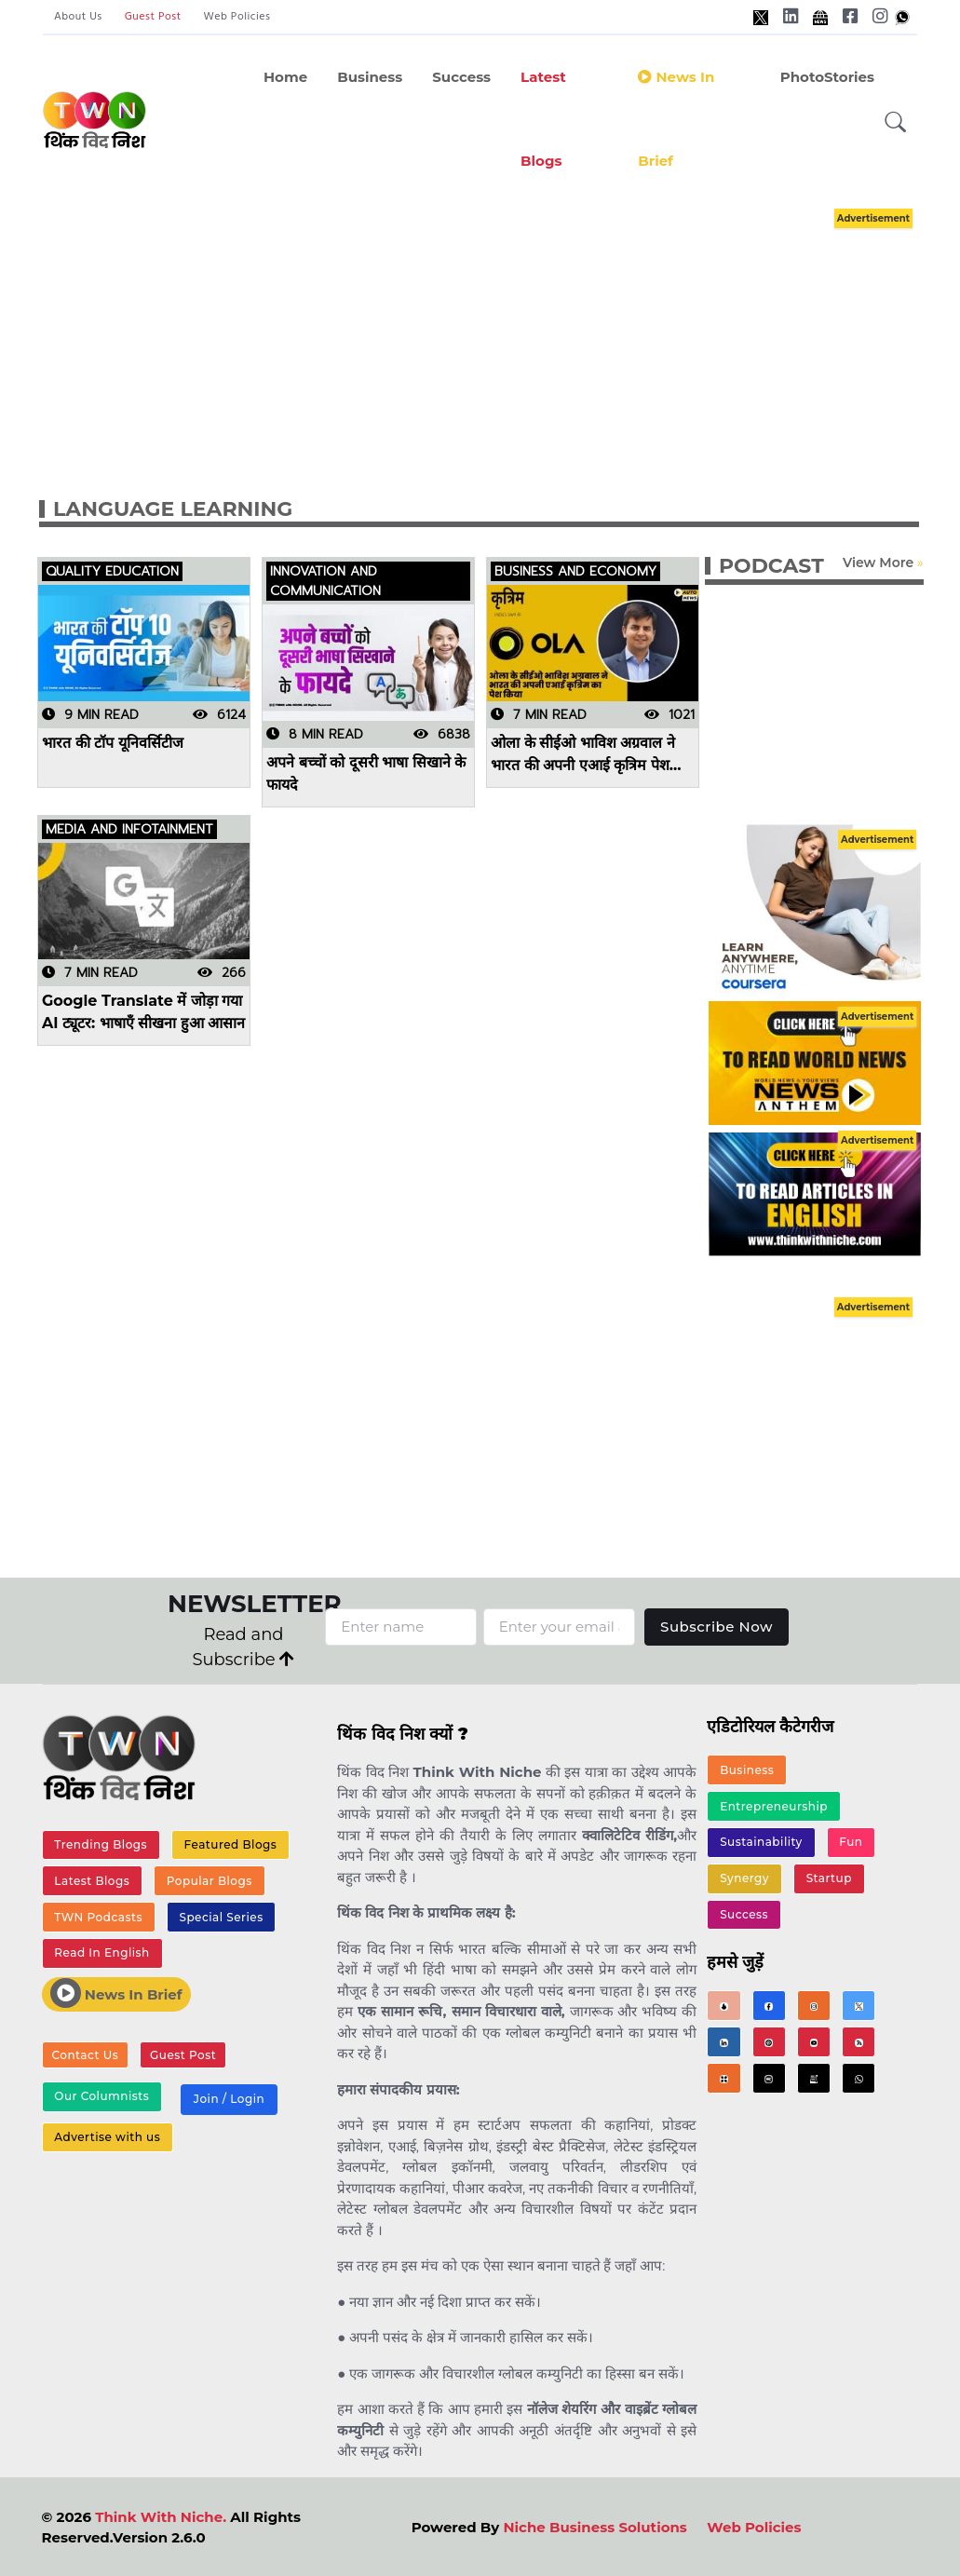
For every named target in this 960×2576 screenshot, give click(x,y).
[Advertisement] (498, 333)
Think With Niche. (160, 2517)
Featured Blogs (230, 1844)
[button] (895, 122)
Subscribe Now (716, 1626)
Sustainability (761, 1842)
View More (878, 562)
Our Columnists (101, 2096)
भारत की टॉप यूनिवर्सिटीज (112, 743)
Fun (850, 1842)
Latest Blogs (543, 118)
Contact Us (85, 2055)
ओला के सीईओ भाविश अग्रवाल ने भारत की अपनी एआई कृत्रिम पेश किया (583, 755)
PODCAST (771, 565)
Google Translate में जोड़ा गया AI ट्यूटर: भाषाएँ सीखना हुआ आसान (143, 1012)
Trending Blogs (100, 1844)
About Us (78, 16)
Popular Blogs (209, 1881)
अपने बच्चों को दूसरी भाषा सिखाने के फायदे (366, 773)
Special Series (221, 1917)
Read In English (101, 1952)
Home (285, 77)
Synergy (744, 1878)
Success (461, 77)
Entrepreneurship (774, 1806)
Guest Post (153, 16)
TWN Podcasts (98, 1917)
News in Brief (676, 118)
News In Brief (116, 1993)
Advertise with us (107, 2137)
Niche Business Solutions (594, 2527)
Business (369, 77)
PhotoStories (827, 77)
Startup (829, 1878)
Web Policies (237, 16)
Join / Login (229, 2099)
